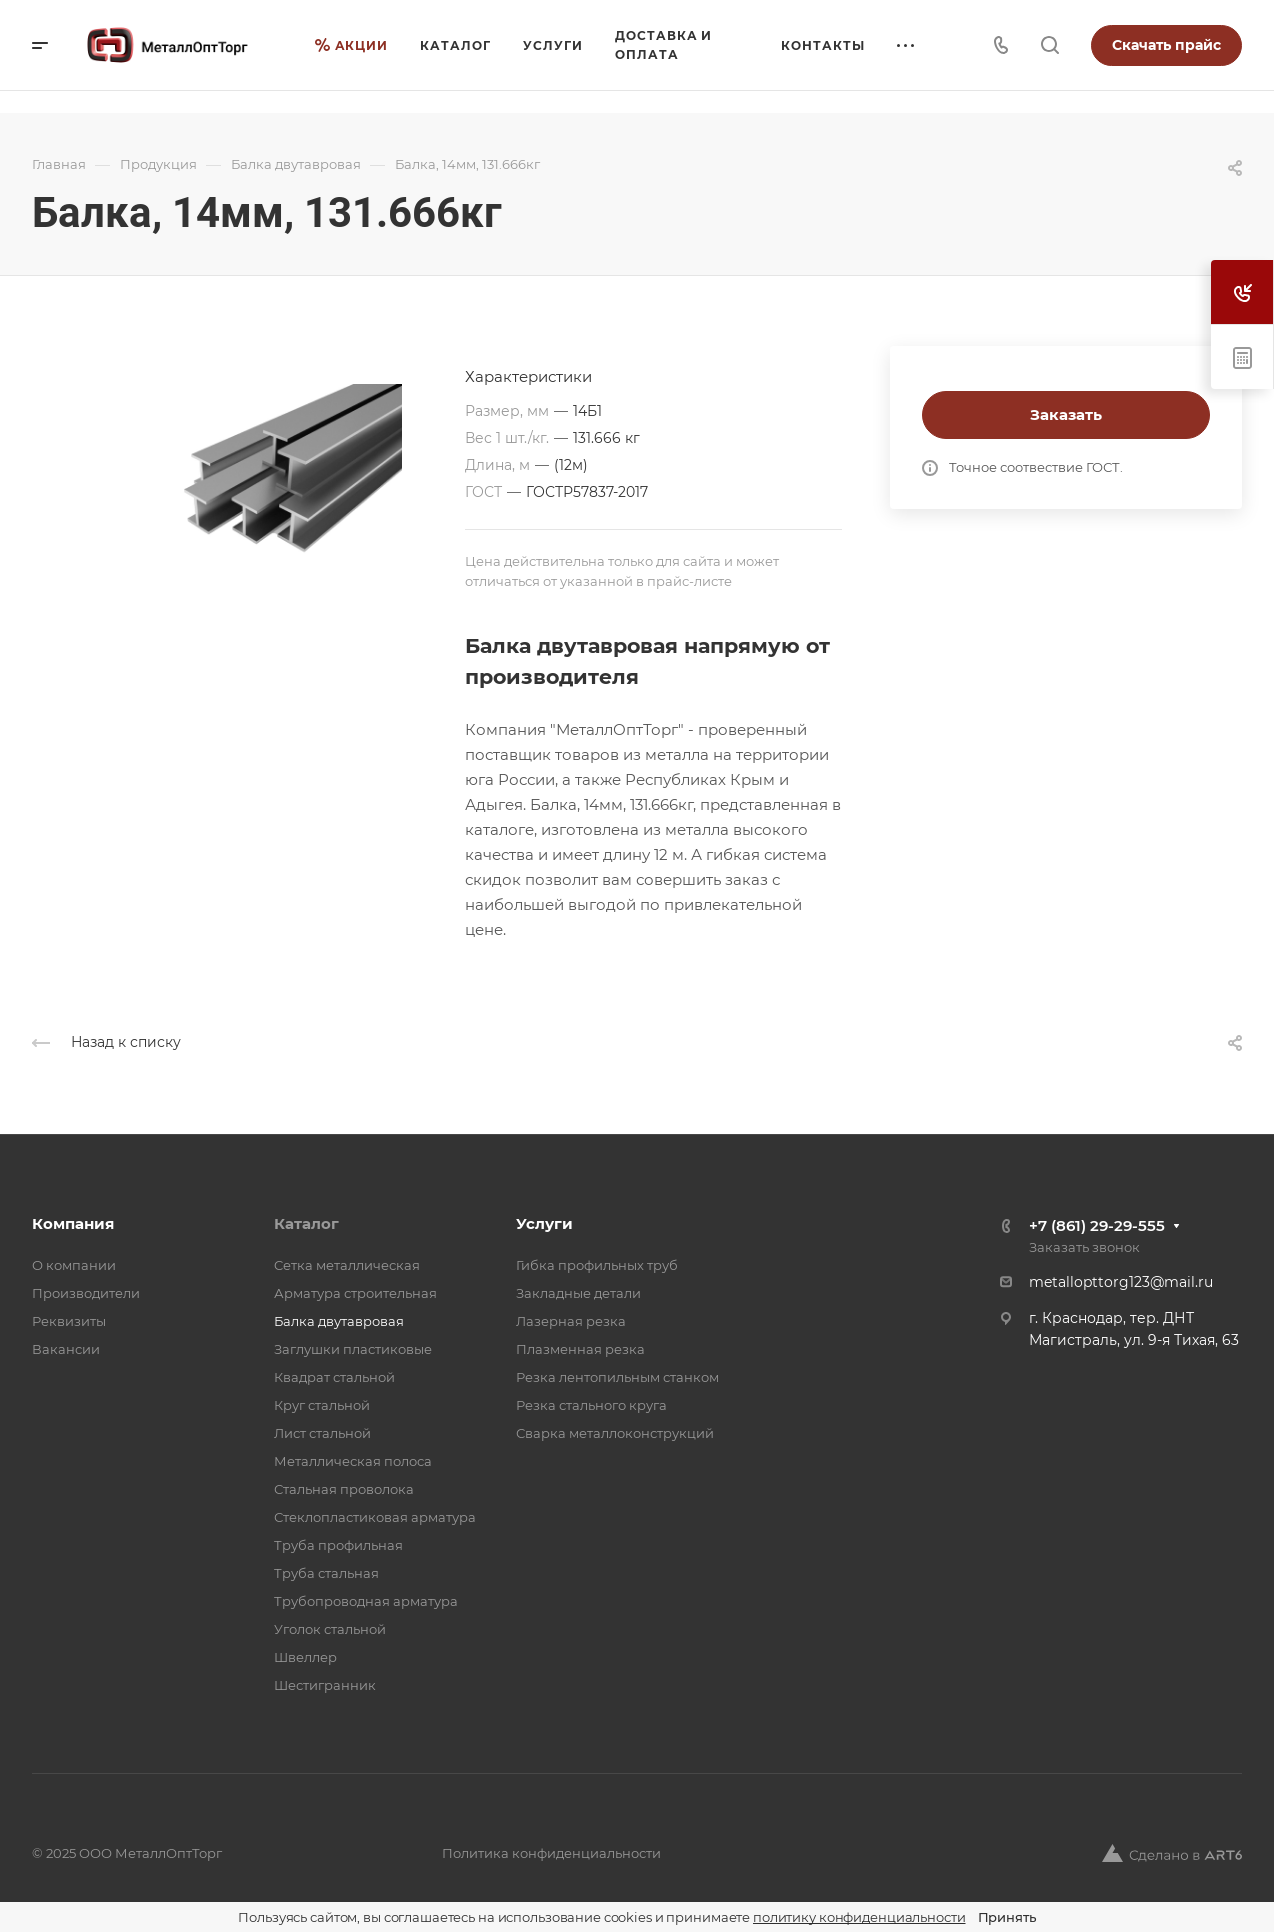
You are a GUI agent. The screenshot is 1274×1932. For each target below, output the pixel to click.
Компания (73, 1223)
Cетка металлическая (347, 1265)
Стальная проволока (344, 1489)
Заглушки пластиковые (353, 1349)
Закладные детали (578, 1293)
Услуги (544, 1223)
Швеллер (305, 1657)
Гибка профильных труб (597, 1265)
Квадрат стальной (334, 1377)
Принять (1007, 1917)
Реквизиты (69, 1321)
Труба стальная (326, 1573)
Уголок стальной (330, 1629)
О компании (74, 1265)
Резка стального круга (591, 1405)
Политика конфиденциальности (551, 1853)
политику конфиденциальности (859, 1917)
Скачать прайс (1166, 45)
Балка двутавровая (339, 1321)
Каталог (306, 1223)
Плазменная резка (580, 1349)
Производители (86, 1293)
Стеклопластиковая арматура (375, 1517)
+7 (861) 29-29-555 (1097, 1225)
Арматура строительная (355, 1293)
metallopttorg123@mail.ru (1121, 1282)
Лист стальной (322, 1433)
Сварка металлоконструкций (615, 1433)
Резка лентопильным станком (617, 1377)
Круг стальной (322, 1405)
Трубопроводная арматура (366, 1601)
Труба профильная (338, 1545)
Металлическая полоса (353, 1461)
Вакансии (66, 1349)
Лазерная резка (571, 1321)
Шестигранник (325, 1685)
